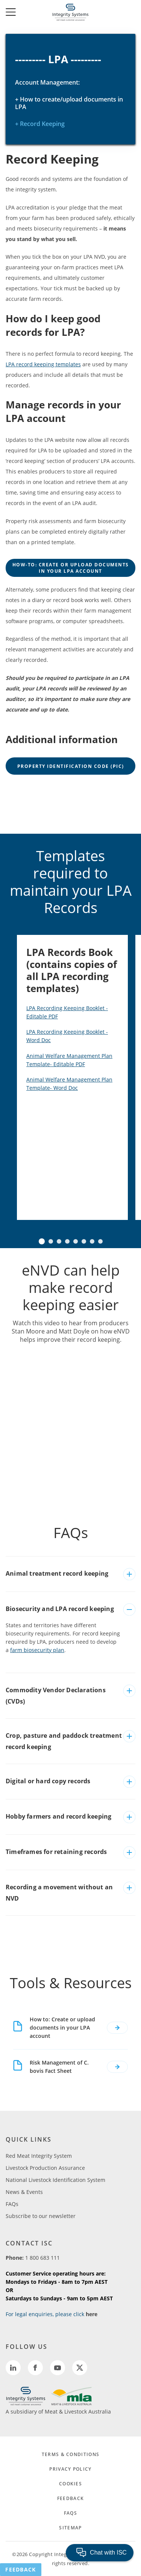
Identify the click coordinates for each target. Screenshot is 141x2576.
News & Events (24, 2191)
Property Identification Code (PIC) (70, 766)
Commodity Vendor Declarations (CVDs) (56, 1695)
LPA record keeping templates (43, 364)
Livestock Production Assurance (45, 2167)
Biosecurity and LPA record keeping (60, 1609)
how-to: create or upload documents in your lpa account (70, 567)
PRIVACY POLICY (70, 2469)
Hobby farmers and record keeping (58, 1816)
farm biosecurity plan (37, 1650)
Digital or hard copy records (48, 1781)
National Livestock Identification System (55, 2179)
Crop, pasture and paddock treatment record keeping (64, 1741)
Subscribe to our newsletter (41, 2215)
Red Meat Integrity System (39, 2155)
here (91, 2314)
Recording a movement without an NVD (59, 1892)
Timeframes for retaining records (56, 1852)
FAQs (12, 2203)
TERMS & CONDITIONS (70, 2454)
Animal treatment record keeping (57, 1573)
